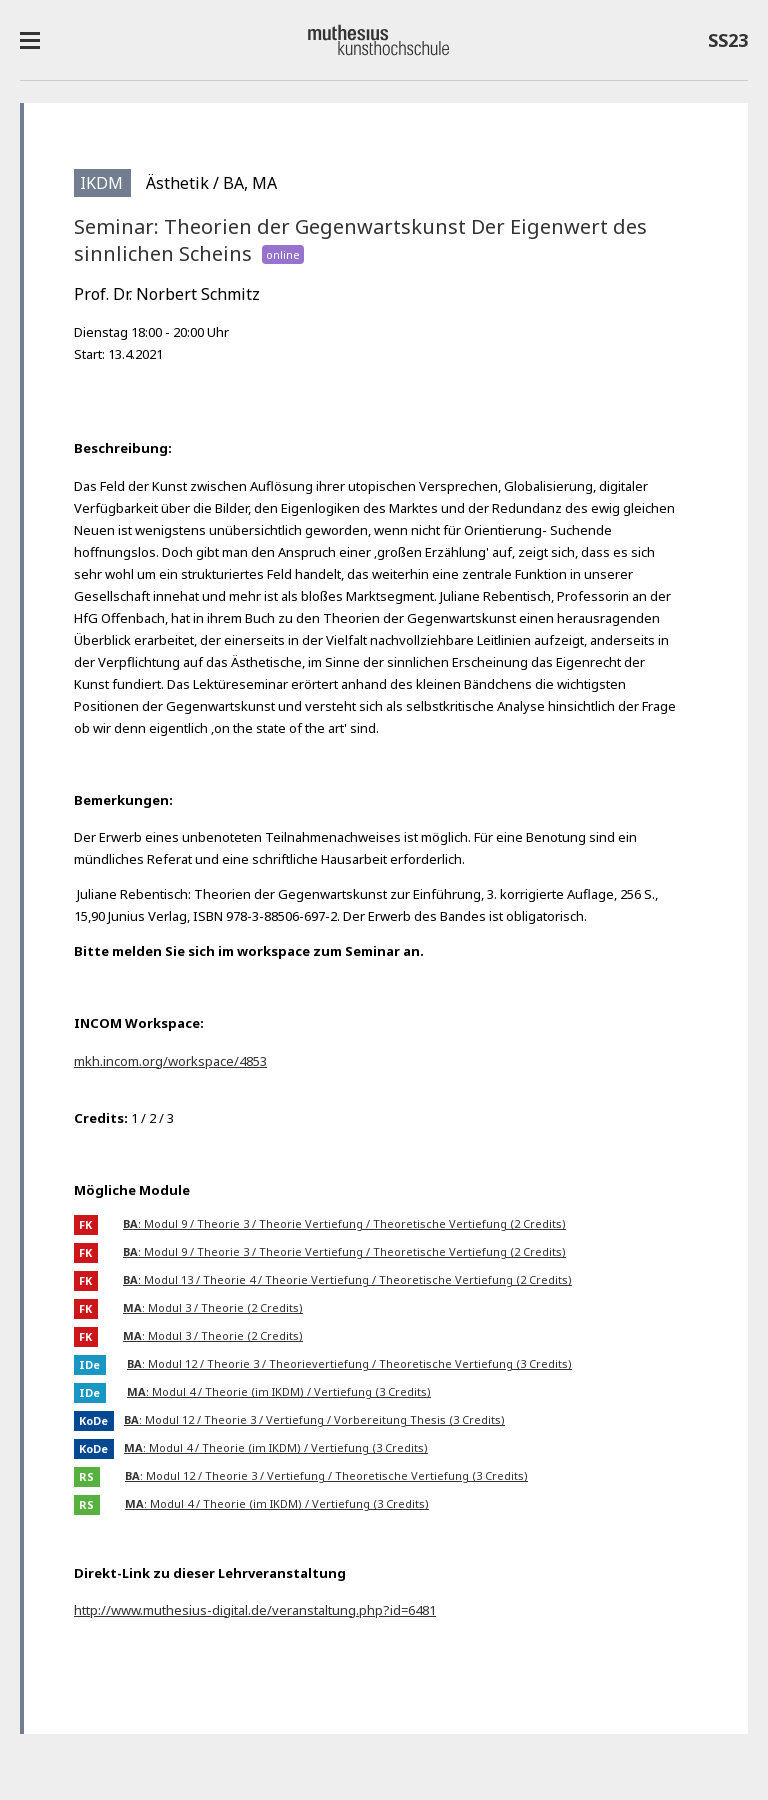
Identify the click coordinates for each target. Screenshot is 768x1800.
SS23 (728, 44)
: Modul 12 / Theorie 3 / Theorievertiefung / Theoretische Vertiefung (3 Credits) (349, 1363)
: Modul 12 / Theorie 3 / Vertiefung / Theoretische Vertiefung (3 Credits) (326, 1475)
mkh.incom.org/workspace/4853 (170, 1061)
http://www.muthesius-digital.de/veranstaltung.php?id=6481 (255, 1610)
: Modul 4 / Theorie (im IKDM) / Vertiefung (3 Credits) (279, 1391)
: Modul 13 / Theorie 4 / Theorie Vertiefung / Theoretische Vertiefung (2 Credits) (347, 1279)
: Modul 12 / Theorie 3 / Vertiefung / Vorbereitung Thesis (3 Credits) (314, 1419)
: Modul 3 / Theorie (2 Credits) (213, 1307)
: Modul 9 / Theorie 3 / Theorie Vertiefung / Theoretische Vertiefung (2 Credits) (344, 1223)
